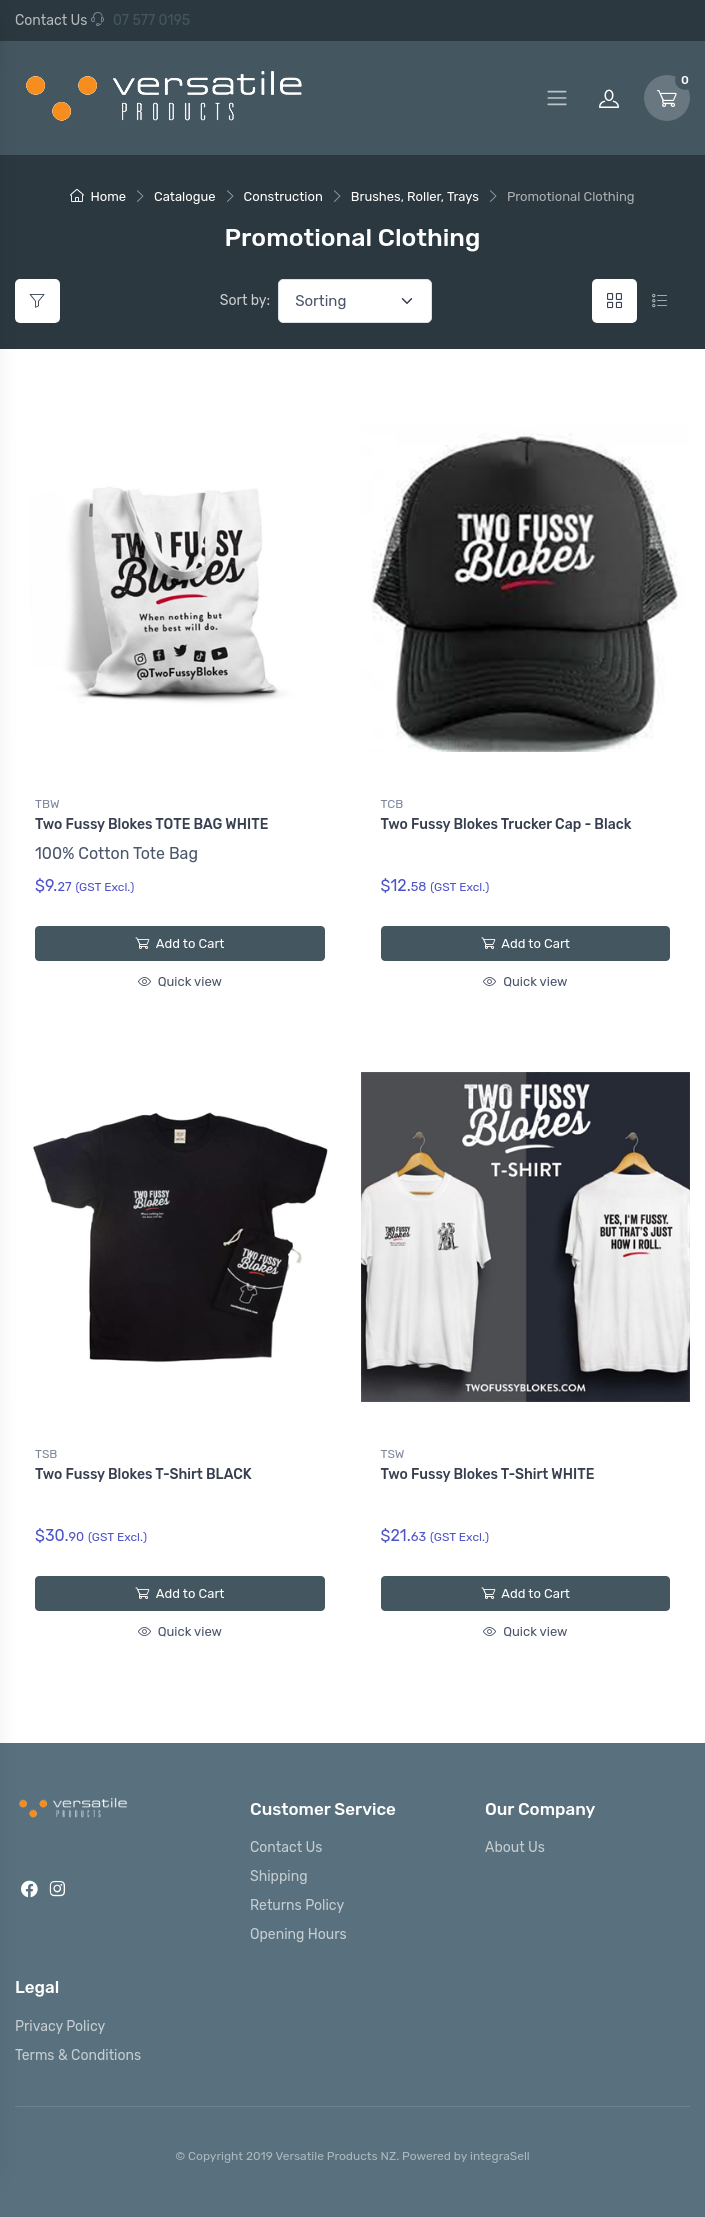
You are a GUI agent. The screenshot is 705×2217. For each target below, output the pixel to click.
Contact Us (51, 20)
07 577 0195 (140, 20)
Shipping (279, 1876)
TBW (47, 804)
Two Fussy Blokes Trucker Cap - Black (506, 824)
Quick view (180, 981)
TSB (46, 1454)
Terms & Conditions (78, 2055)
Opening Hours (298, 1934)
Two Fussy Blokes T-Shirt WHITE (488, 1474)
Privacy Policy (60, 2026)
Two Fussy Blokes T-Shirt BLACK (143, 1474)
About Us (515, 1847)
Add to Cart (179, 943)
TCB (392, 804)
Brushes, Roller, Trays (415, 196)
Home (98, 196)
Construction (283, 196)
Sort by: (245, 300)
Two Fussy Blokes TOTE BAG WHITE (151, 824)
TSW (393, 1454)
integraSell (500, 2156)
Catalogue (185, 196)
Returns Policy (297, 1905)
